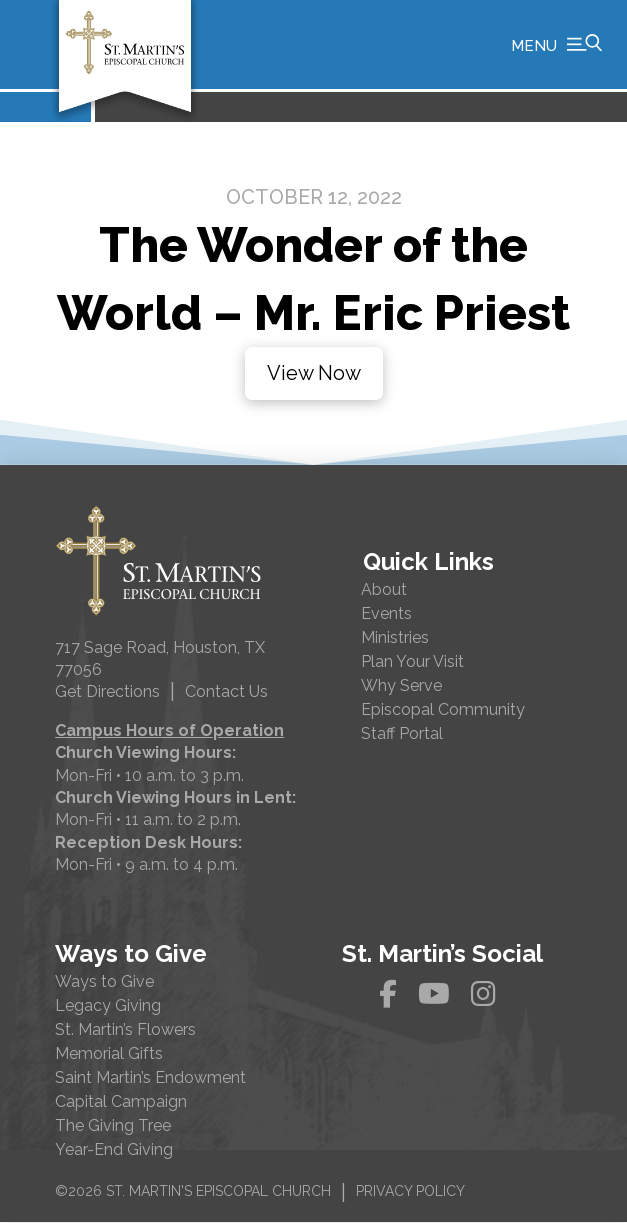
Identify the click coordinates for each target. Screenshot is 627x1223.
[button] (556, 45)
